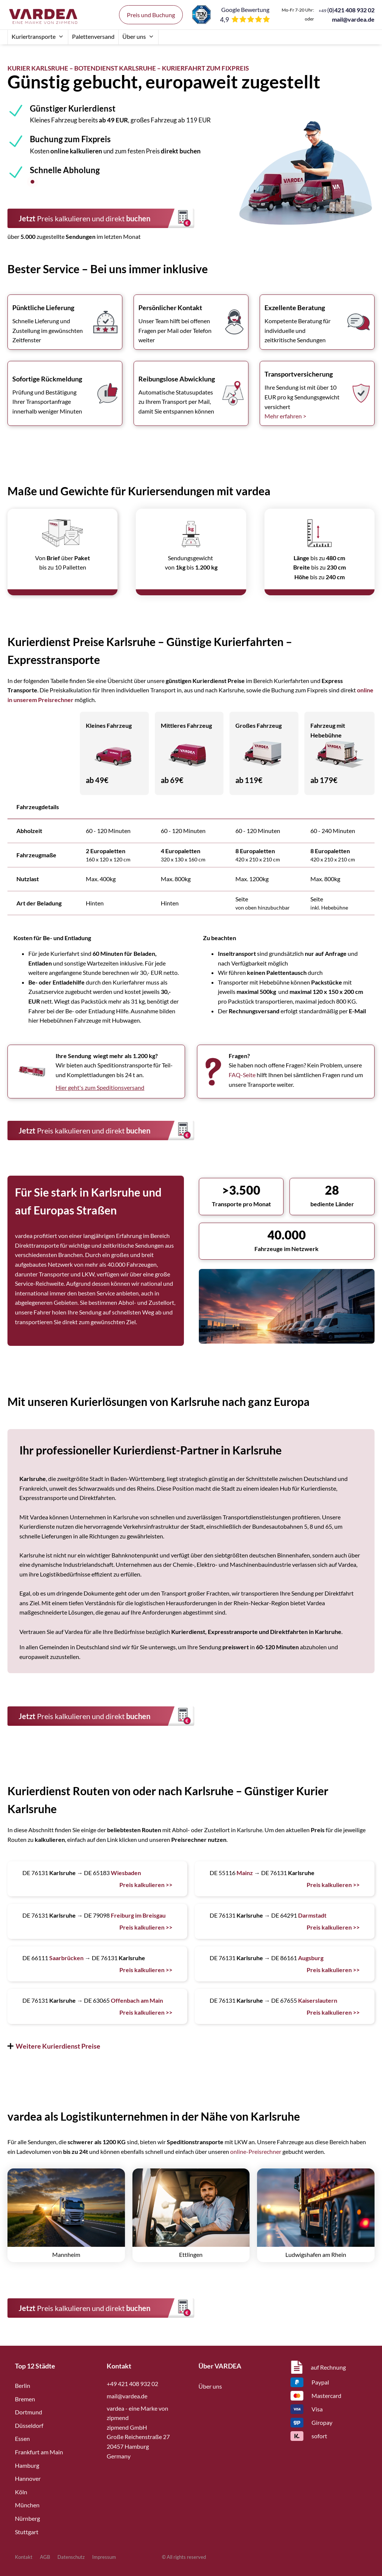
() (347, 9)
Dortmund (28, 2412)
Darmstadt (312, 1915)
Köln (21, 2491)
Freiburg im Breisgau (138, 1915)
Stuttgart (26, 2531)
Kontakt (23, 2557)
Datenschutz (71, 2557)
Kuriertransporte (38, 36)
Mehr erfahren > (285, 416)
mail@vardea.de (353, 19)
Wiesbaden (126, 1872)
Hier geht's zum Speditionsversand (100, 1087)
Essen (22, 2438)
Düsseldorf (29, 2425)
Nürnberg (27, 2518)
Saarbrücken (66, 1957)
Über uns (138, 36)
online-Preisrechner (255, 2151)
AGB (45, 2557)
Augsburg (310, 1957)
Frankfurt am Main (39, 2451)
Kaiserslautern (317, 2000)
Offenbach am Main (137, 2000)
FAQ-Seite (242, 1074)
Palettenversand (93, 36)
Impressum (104, 2557)
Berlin (22, 2385)
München (27, 2504)
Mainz (245, 1872)
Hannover (28, 2478)
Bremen (25, 2398)
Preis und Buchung (151, 14)
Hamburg (27, 2465)
